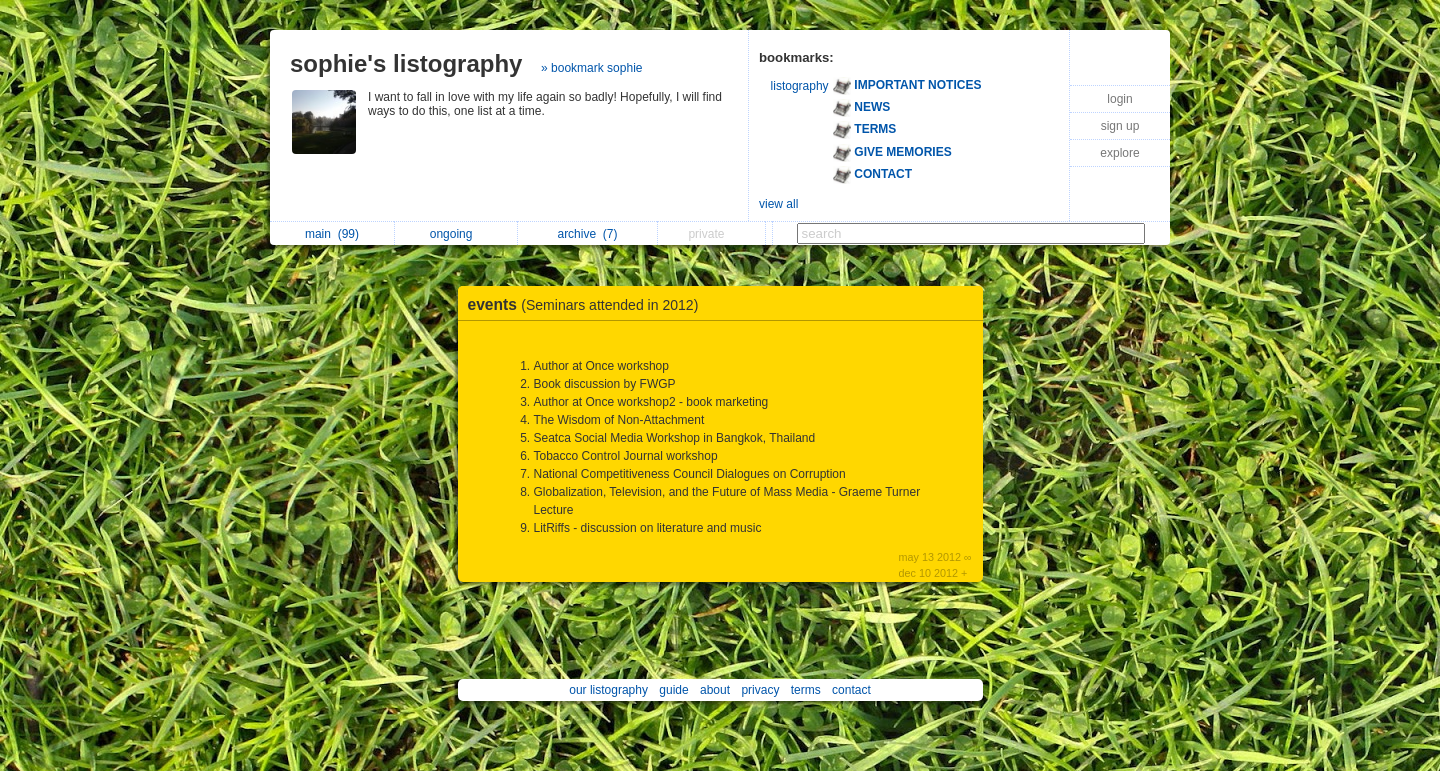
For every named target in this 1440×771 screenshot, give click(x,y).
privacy (760, 690)
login (1119, 99)
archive (587, 234)
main (332, 234)
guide (673, 690)
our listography (608, 690)
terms (806, 690)
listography (800, 86)
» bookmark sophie (591, 68)
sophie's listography (406, 63)
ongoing (456, 234)
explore (1119, 153)
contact (851, 690)
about (715, 690)
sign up (1120, 126)
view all (778, 204)
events (588, 304)
